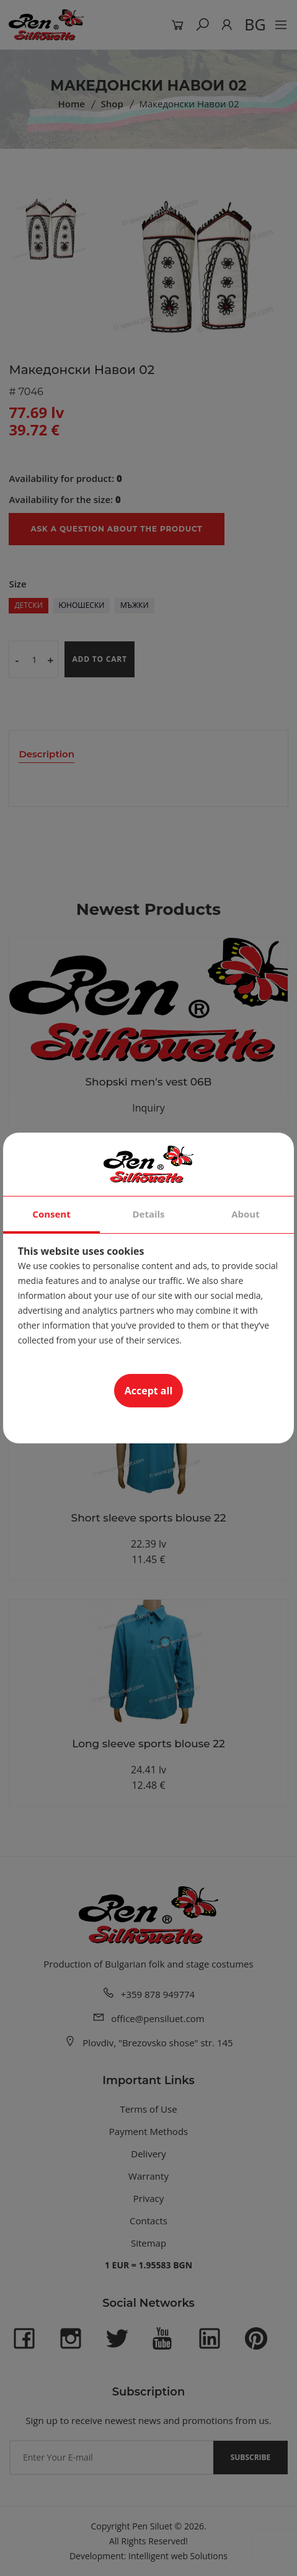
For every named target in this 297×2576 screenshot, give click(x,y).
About (245, 1214)
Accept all (149, 1390)
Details (148, 1214)
